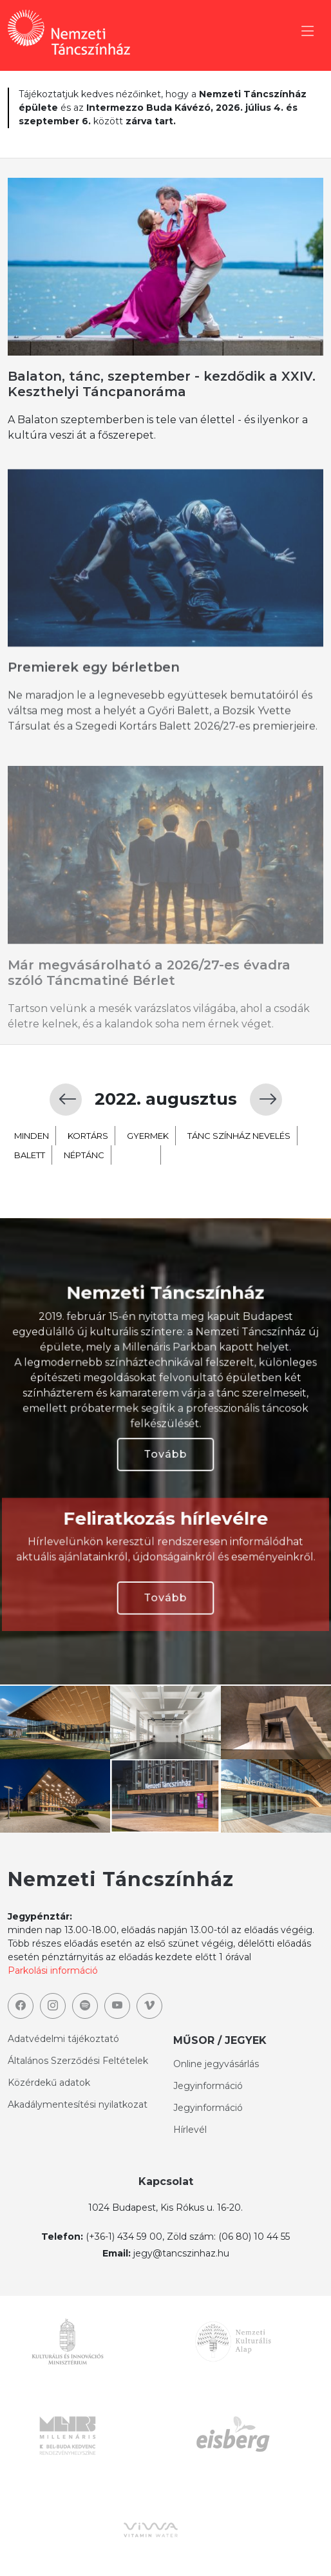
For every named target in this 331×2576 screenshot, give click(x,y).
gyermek (148, 1198)
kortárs (88, 1198)
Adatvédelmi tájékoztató (63, 2038)
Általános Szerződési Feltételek (78, 2060)
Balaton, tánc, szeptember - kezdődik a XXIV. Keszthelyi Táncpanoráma (162, 383)
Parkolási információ (53, 1970)
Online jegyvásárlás (216, 2063)
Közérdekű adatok (49, 2082)
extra (138, 1217)
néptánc (84, 1217)
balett (29, 1217)
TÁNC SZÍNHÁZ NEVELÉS (238, 1198)
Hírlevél (190, 2129)
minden (31, 1198)
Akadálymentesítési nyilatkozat (77, 2104)
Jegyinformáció (208, 2085)
